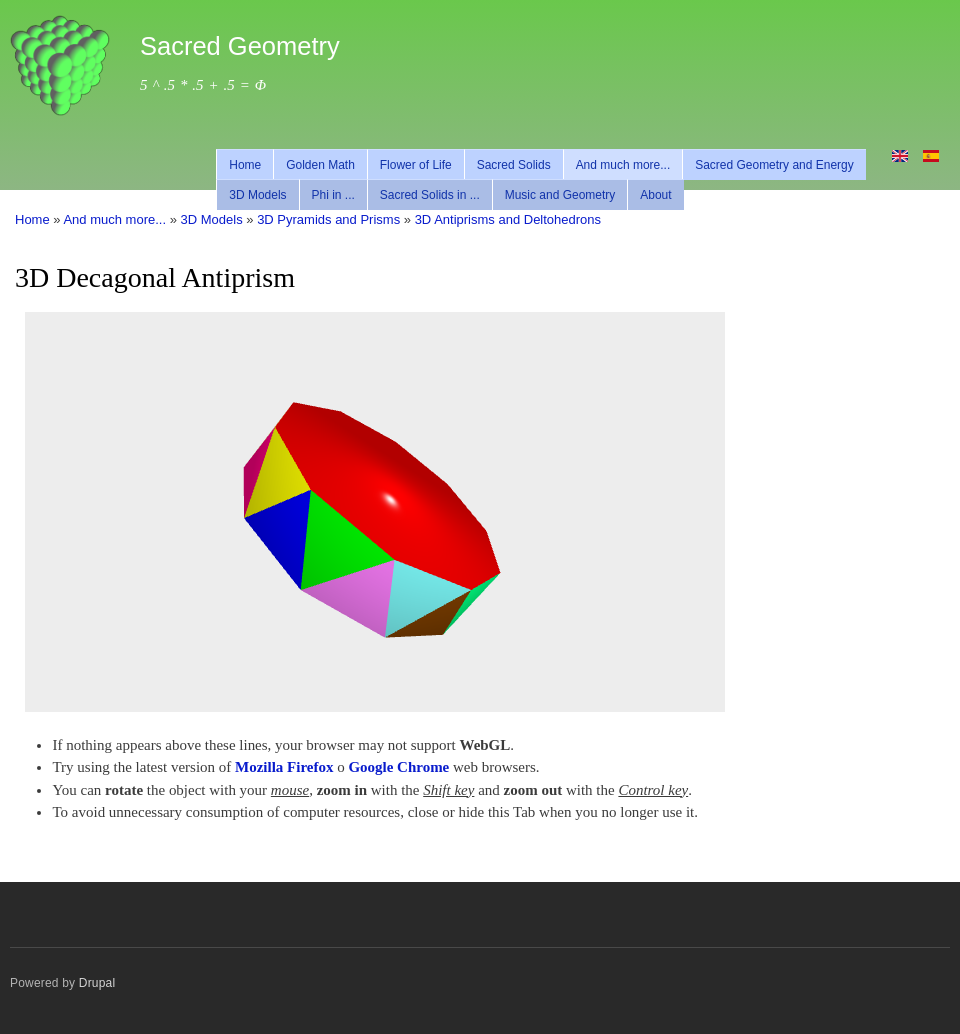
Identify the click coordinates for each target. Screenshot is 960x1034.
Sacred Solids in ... (430, 195)
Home (245, 165)
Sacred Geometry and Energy (774, 165)
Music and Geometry (560, 195)
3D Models (257, 195)
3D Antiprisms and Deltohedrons (508, 219)
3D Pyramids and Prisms (328, 219)
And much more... (623, 165)
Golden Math (320, 165)
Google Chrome (398, 767)
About (655, 195)
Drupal (97, 983)
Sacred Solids (514, 165)
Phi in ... (333, 195)
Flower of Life (416, 165)
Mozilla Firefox (284, 767)
